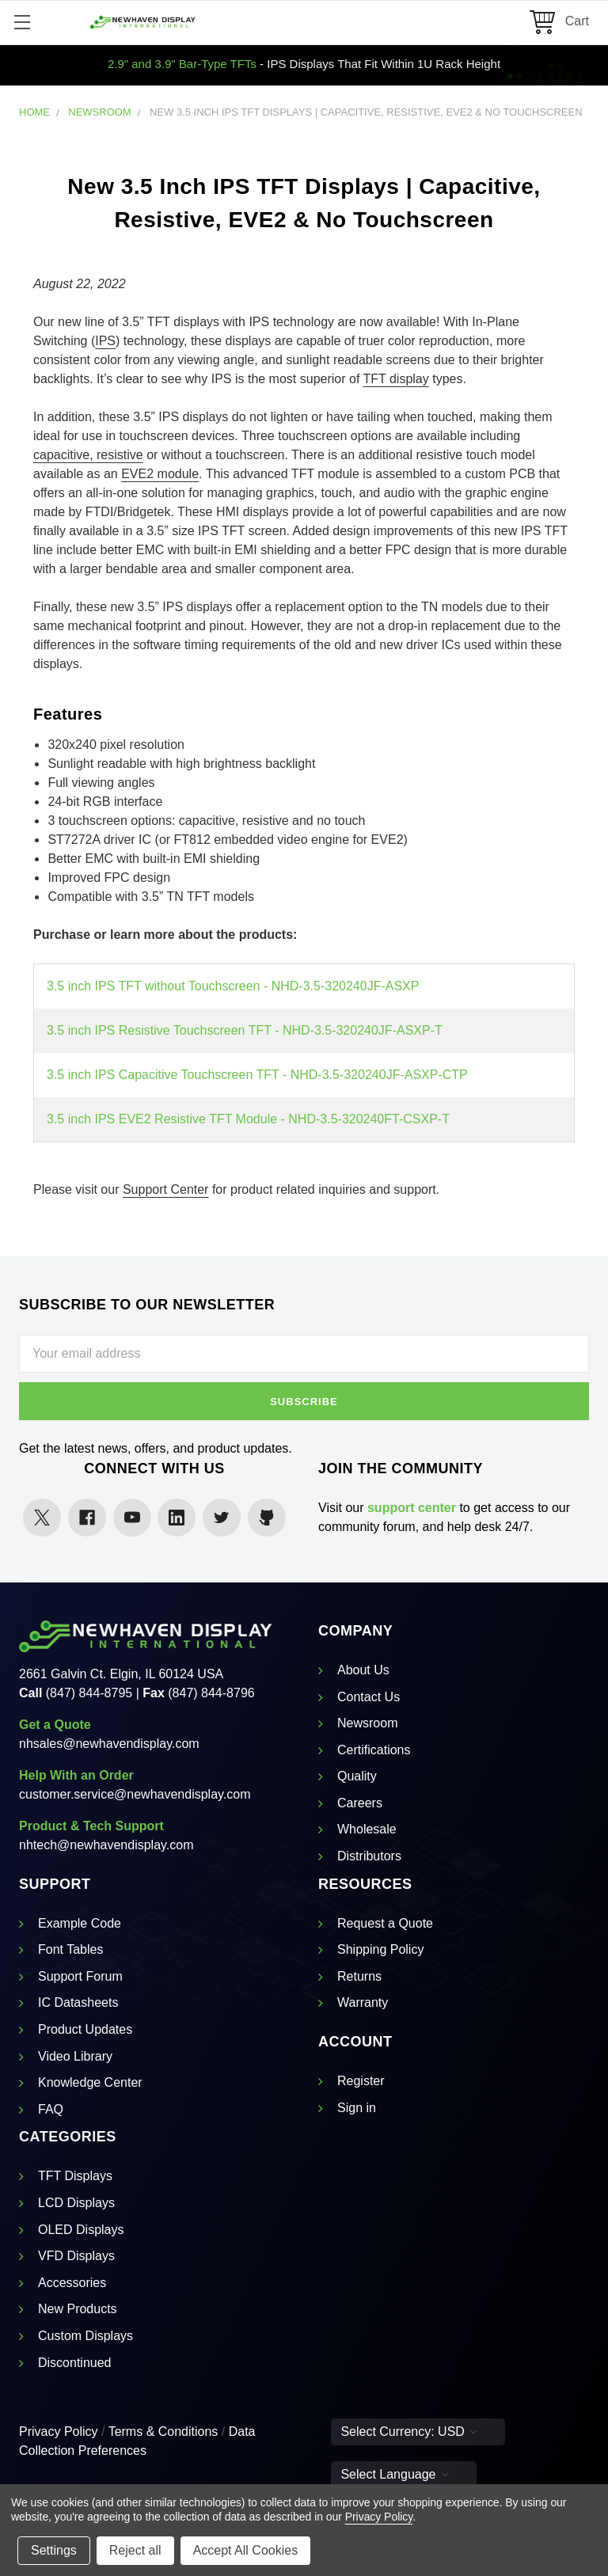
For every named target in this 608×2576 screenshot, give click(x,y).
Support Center (166, 1189)
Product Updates (85, 2029)
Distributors (369, 1856)
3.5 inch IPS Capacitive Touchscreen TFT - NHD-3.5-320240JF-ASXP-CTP (257, 1074)
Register (361, 2081)
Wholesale (367, 1829)
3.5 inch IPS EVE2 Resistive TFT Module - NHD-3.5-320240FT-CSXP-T (248, 1119)
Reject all (135, 2550)
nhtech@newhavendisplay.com (106, 1845)
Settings (54, 2550)
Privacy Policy (58, 2431)
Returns (359, 1976)
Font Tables (70, 1949)
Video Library (75, 2056)
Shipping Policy (380, 1949)
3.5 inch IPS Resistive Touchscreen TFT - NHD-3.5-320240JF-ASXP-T (245, 1030)
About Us (363, 1670)
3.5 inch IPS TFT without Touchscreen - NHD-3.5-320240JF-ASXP (233, 986)
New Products (77, 2309)
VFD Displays (76, 2256)
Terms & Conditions (163, 2431)
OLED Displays (81, 2229)
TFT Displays (75, 2176)
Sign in (356, 2107)
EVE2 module (160, 474)
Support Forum (80, 1976)
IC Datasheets (78, 2002)
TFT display (395, 379)
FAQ (50, 2109)
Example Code (79, 1923)
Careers (359, 1803)
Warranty (362, 2002)
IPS (105, 341)
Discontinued (75, 2362)
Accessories (72, 2282)
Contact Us (368, 1697)
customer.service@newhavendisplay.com (135, 1794)
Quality (357, 1776)
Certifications (373, 1750)
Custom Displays (85, 2335)
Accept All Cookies (245, 2550)
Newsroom (367, 1723)
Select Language (394, 2474)
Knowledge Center (90, 2082)
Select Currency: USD (408, 2431)
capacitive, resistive (88, 455)
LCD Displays (76, 2202)
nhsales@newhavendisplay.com (109, 1743)
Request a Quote (385, 1923)
